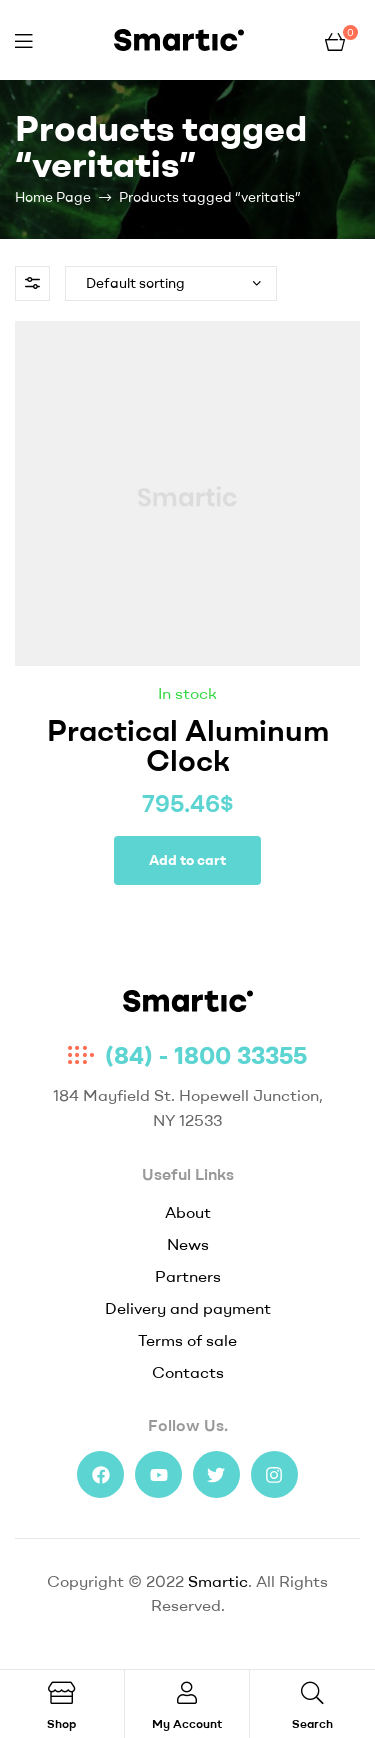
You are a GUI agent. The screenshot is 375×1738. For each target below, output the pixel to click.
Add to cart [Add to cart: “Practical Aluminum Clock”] (187, 860)
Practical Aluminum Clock (188, 745)
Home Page (53, 197)
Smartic (218, 1581)
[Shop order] (171, 283)
